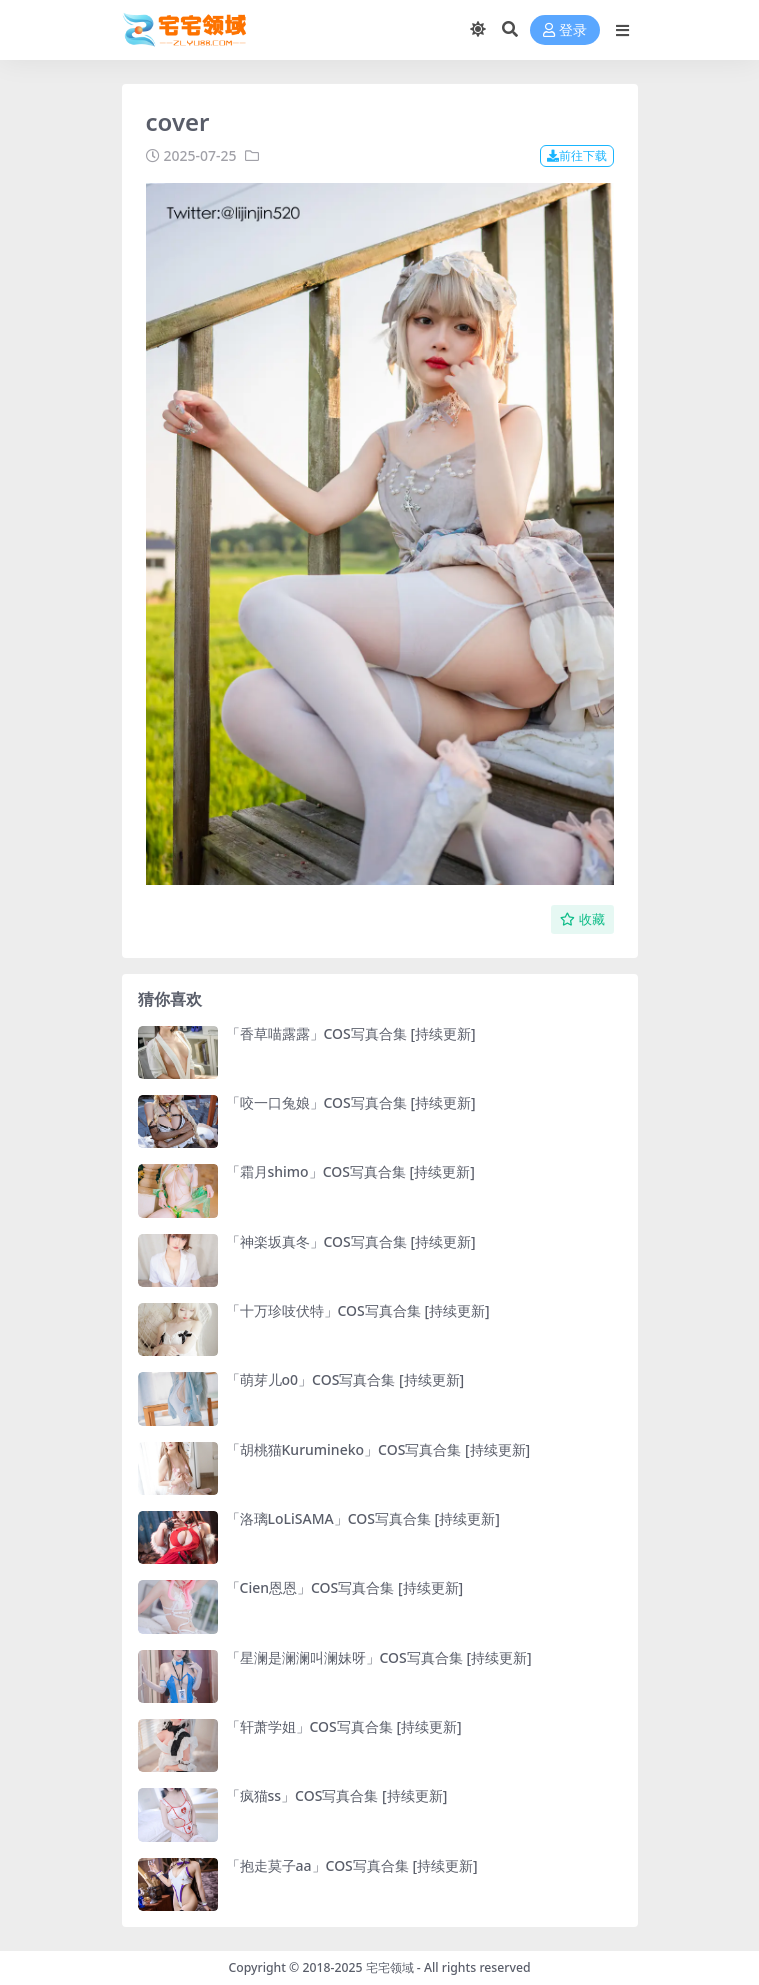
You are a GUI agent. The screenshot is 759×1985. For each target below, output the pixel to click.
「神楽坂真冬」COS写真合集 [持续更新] (351, 1241)
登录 (565, 30)
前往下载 (577, 155)
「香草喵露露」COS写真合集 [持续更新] (351, 1033)
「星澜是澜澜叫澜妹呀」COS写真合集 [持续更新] (379, 1657)
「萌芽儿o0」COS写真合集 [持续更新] (345, 1379)
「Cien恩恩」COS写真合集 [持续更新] (345, 1587)
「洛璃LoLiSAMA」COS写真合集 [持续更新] (363, 1518)
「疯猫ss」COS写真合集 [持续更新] (337, 1795)
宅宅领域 (390, 1967)
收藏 (582, 919)
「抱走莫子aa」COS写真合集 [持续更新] (352, 1865)
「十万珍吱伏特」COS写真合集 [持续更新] (358, 1310)
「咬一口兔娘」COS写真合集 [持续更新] (351, 1102)
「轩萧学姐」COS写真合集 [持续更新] (344, 1726)
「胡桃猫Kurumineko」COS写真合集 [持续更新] (378, 1449)
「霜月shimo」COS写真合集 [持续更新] (350, 1171)
